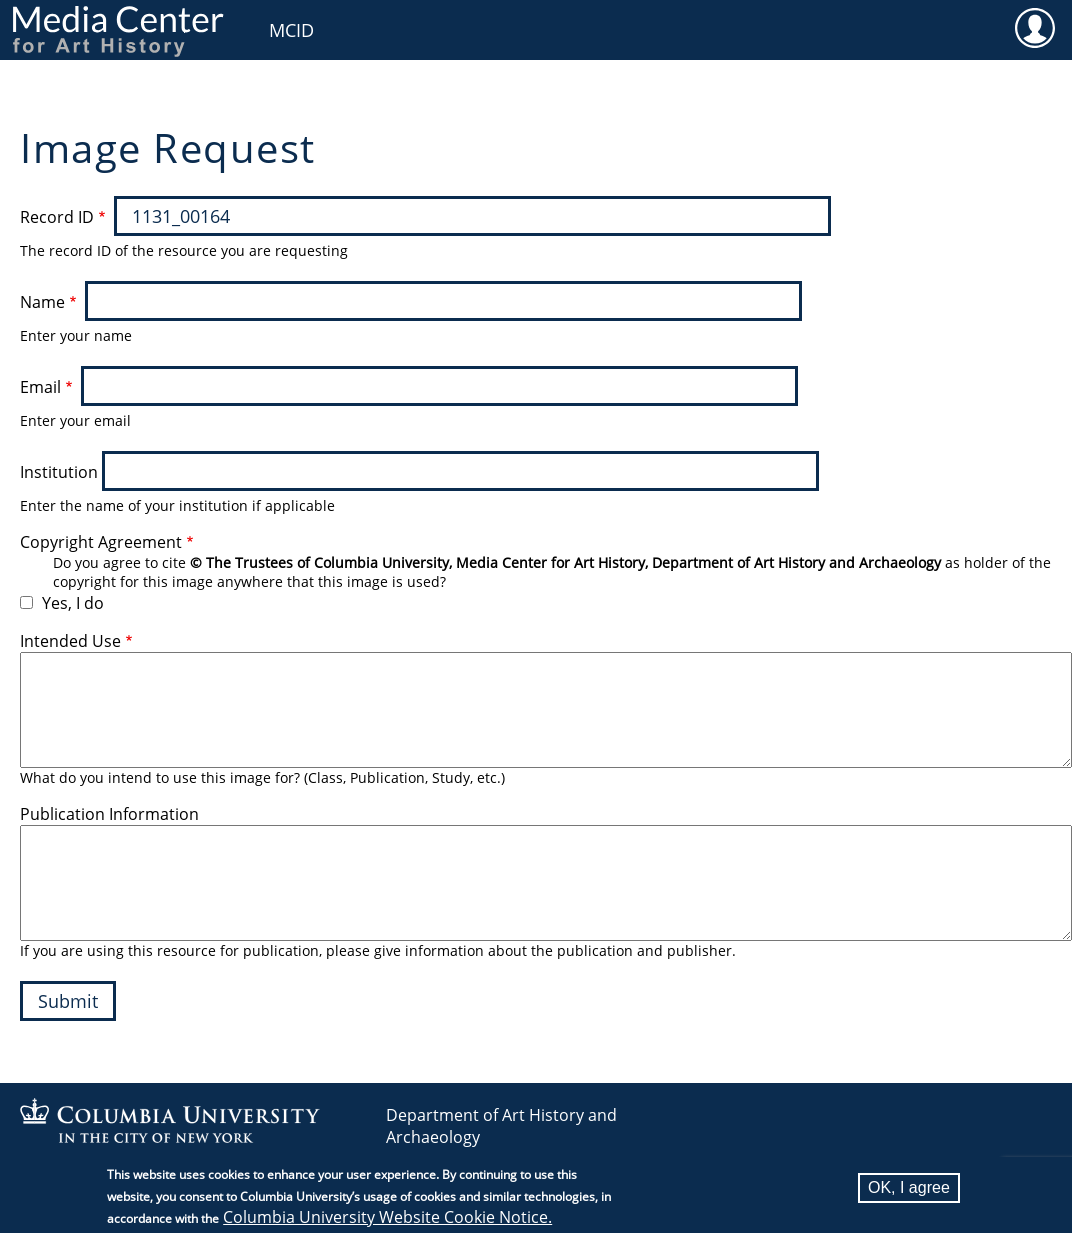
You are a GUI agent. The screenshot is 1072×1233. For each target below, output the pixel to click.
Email (40, 387)
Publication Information (109, 814)
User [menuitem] (1034, 27)
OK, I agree (909, 1187)
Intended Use (70, 641)
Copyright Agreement (101, 542)
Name (42, 302)
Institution (59, 472)
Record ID (57, 217)
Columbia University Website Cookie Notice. (387, 1217)
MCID (291, 30)
